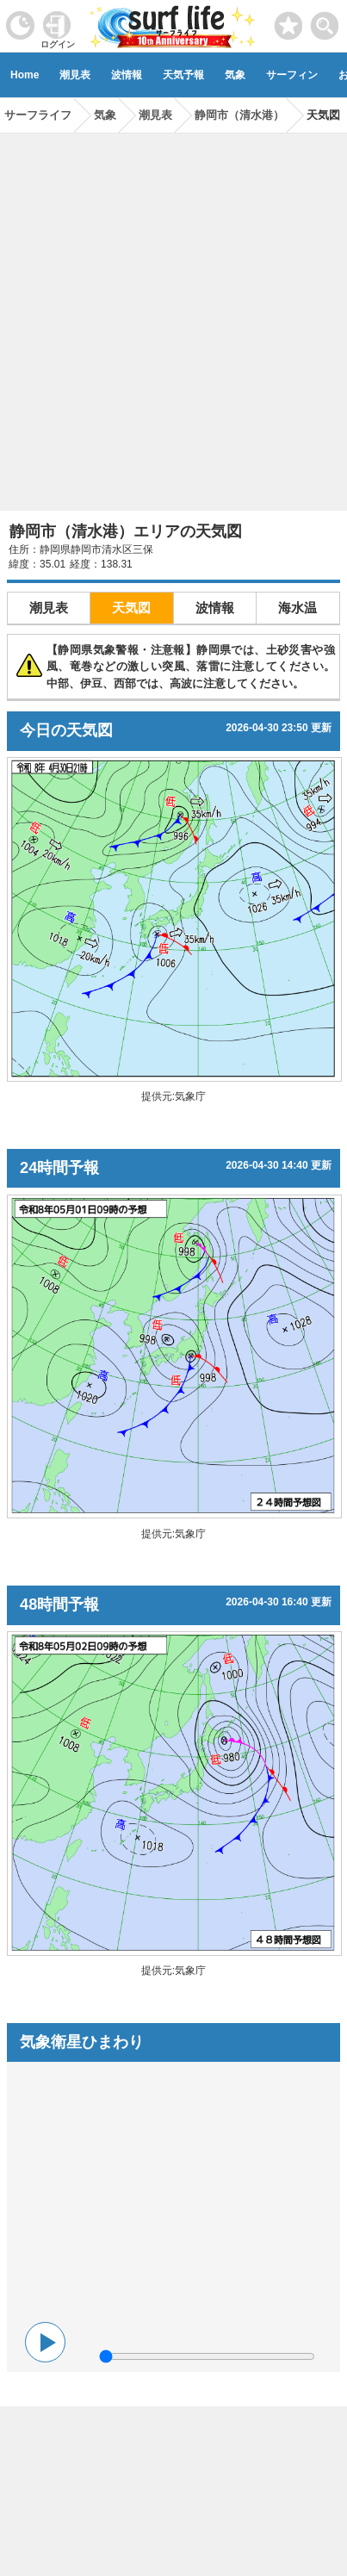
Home (24, 75)
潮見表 (74, 75)
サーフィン (292, 75)
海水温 (297, 607)
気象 (235, 75)
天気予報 (183, 75)
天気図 (131, 607)
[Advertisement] (173, 315)
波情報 (126, 75)
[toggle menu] (325, 21)
